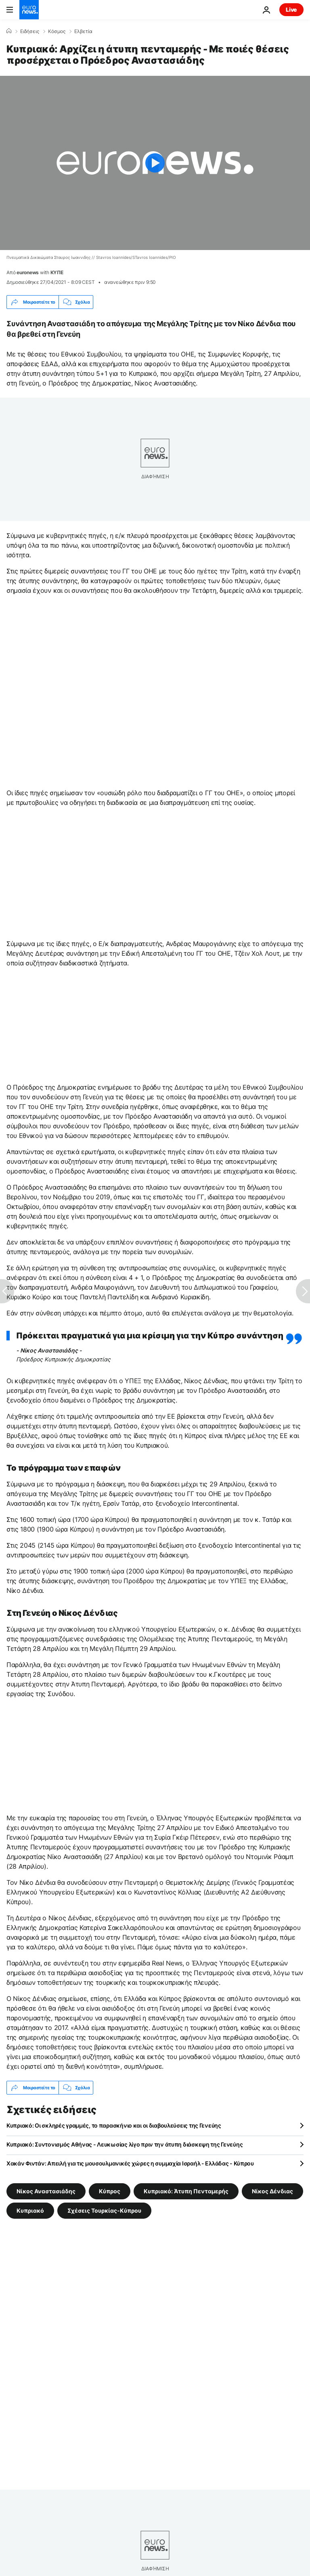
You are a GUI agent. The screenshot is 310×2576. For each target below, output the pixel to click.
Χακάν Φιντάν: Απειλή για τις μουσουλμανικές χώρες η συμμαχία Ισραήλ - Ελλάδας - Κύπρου (130, 2163)
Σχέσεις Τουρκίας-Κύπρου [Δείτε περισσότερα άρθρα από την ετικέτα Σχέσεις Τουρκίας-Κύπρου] (104, 2210)
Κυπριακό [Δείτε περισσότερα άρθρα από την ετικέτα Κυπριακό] (30, 2210)
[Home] (8, 31)
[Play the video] (155, 163)
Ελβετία (83, 31)
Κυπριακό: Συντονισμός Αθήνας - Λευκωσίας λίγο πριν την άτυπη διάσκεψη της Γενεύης (124, 2144)
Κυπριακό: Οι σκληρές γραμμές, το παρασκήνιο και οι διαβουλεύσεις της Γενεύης (113, 2125)
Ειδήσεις (29, 31)
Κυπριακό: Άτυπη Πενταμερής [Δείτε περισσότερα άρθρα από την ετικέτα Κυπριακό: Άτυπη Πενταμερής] (186, 2191)
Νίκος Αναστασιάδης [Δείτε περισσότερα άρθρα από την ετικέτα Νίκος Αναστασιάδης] (46, 2191)
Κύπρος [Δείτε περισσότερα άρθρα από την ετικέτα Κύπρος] (109, 2191)
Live (291, 9)
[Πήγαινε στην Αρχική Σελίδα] (29, 9)
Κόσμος (56, 31)
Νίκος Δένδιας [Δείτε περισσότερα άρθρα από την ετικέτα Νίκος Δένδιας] (272, 2191)
